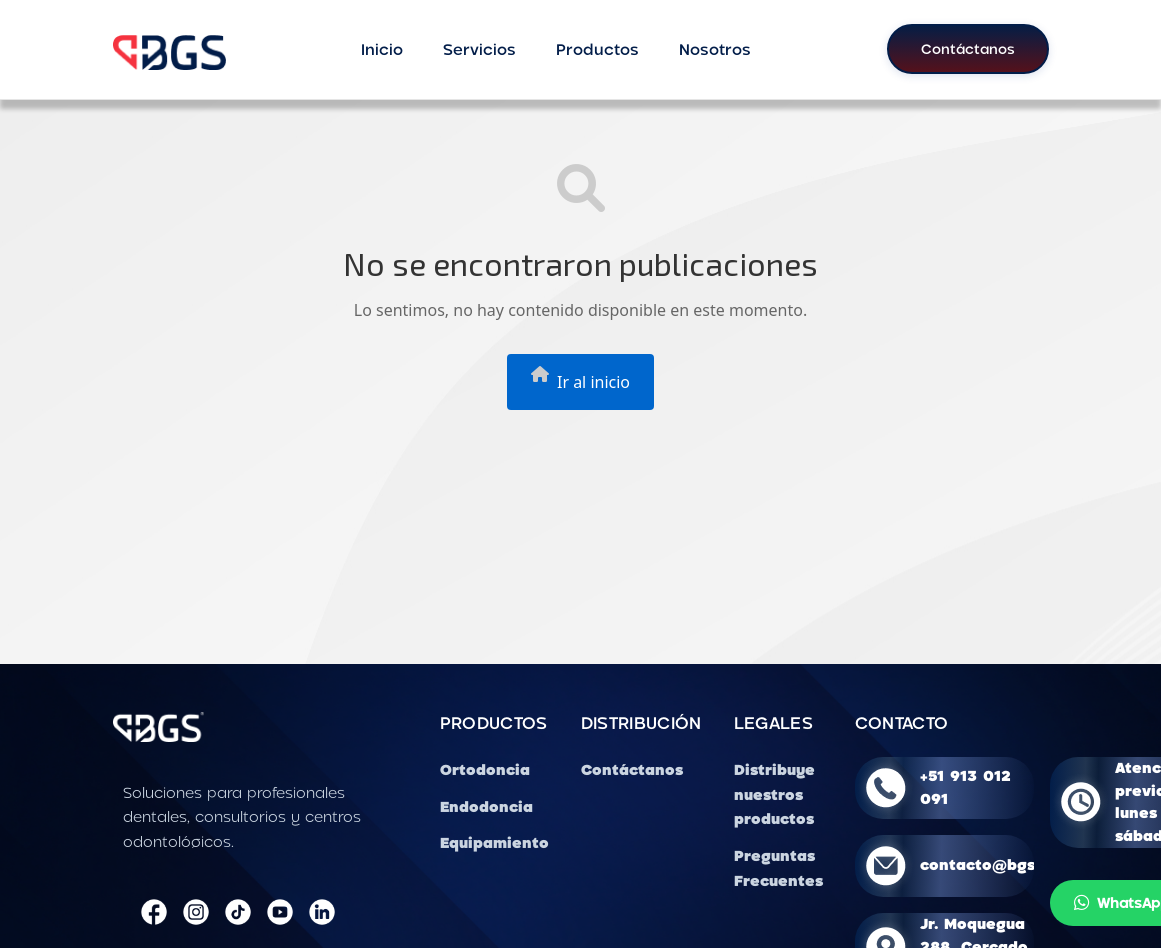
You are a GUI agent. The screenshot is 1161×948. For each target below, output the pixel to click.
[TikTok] (238, 912)
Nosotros (715, 49)
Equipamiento (494, 842)
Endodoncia (486, 806)
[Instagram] (196, 912)
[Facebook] (154, 912)
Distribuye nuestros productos (774, 794)
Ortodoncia (485, 769)
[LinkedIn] (322, 912)
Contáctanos (968, 48)
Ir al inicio (580, 379)
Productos (597, 49)
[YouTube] (280, 912)
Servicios (479, 49)
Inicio (382, 49)
